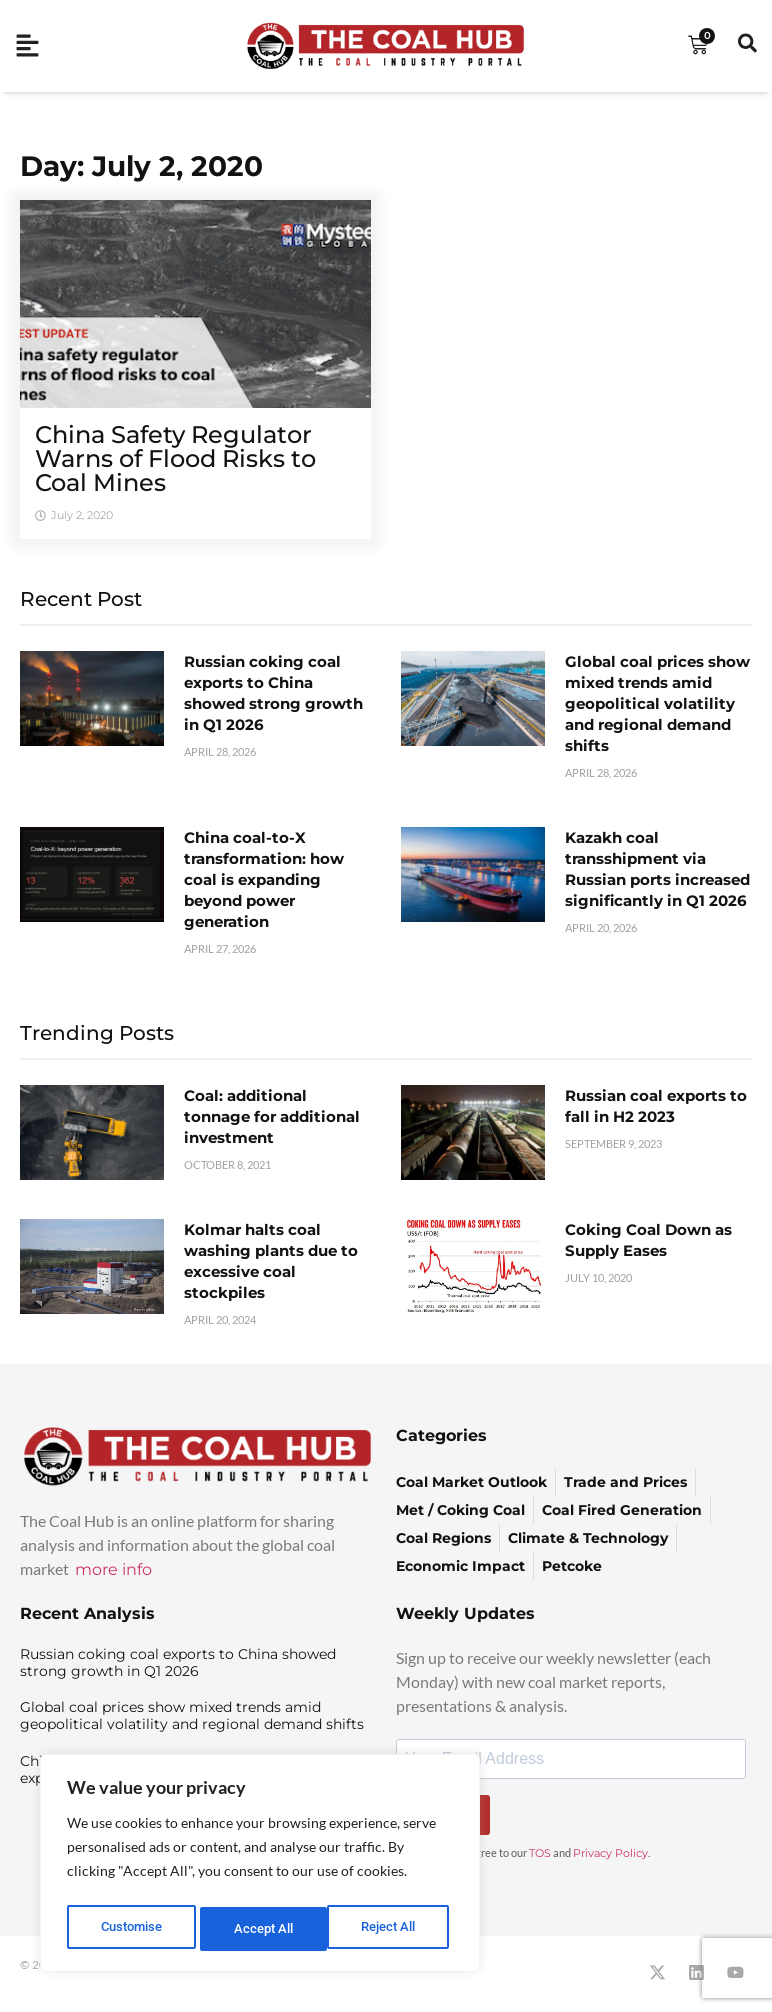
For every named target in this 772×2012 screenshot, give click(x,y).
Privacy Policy (610, 1853)
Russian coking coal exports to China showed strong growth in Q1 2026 (178, 1662)
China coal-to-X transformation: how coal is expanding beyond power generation (264, 879)
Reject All (262, 1929)
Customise (131, 1929)
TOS (540, 1853)
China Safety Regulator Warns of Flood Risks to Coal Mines (175, 458)
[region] (260, 1867)
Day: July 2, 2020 (141, 166)
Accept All (392, 1929)
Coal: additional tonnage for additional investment (272, 1116)
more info (113, 1569)
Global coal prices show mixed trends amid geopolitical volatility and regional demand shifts (657, 703)
